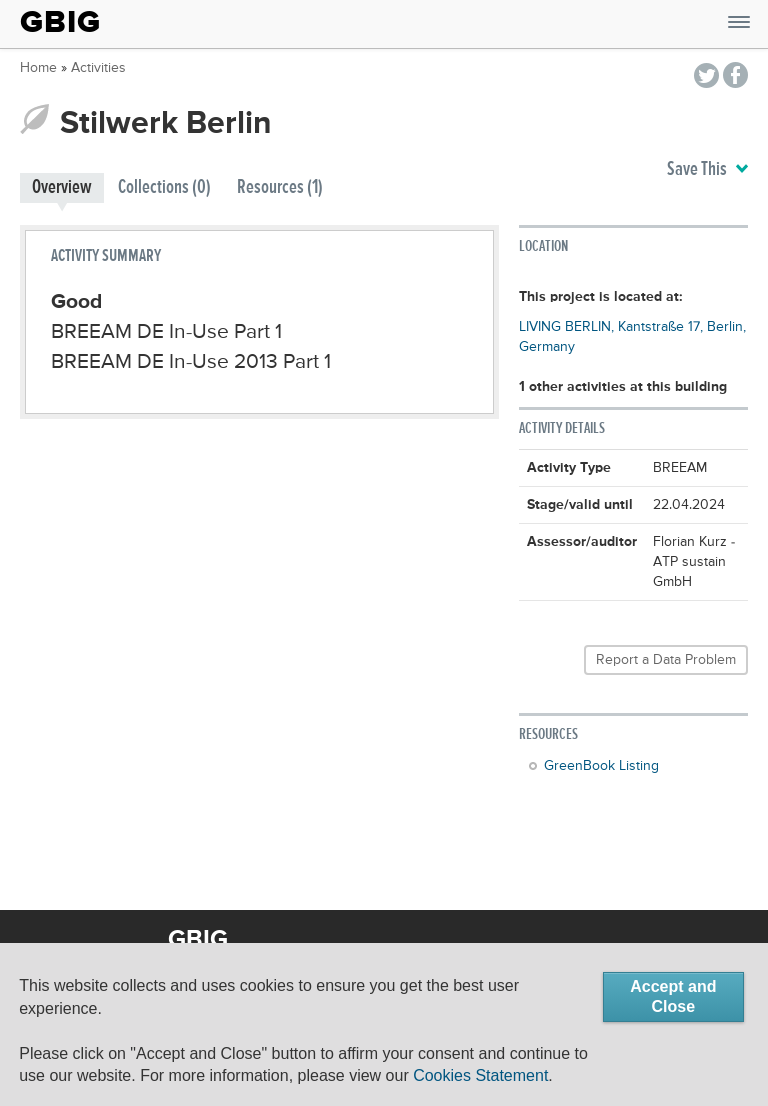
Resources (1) (280, 187)
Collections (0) (164, 187)
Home (38, 68)
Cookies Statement (480, 1075)
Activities (98, 68)
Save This (707, 170)
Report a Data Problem (666, 660)
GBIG (60, 22)
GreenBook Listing (601, 766)
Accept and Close (673, 996)
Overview (62, 187)
